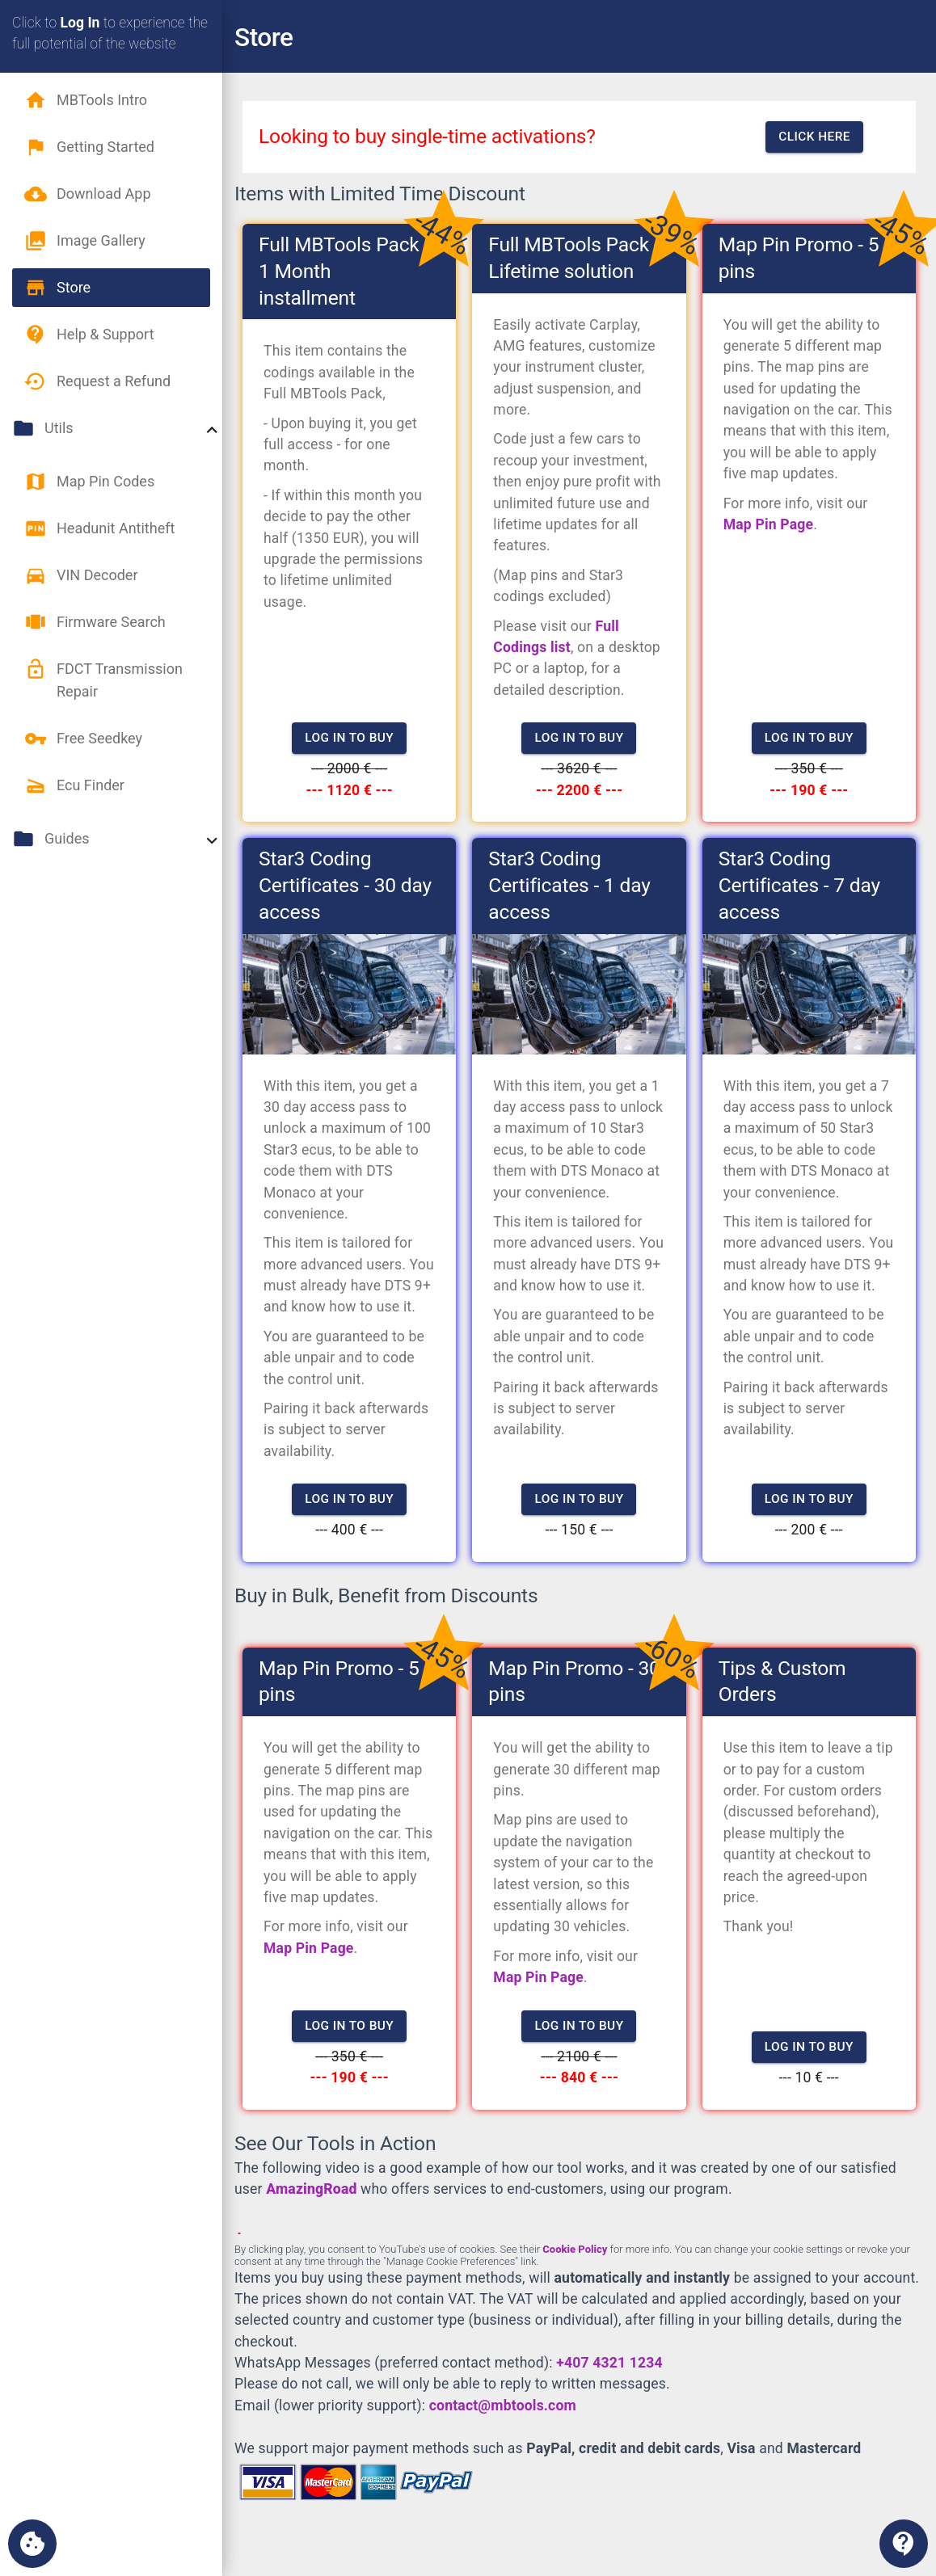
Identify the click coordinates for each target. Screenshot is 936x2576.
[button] (111, 100)
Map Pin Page (768, 524)
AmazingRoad (311, 2189)
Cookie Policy (574, 2249)
